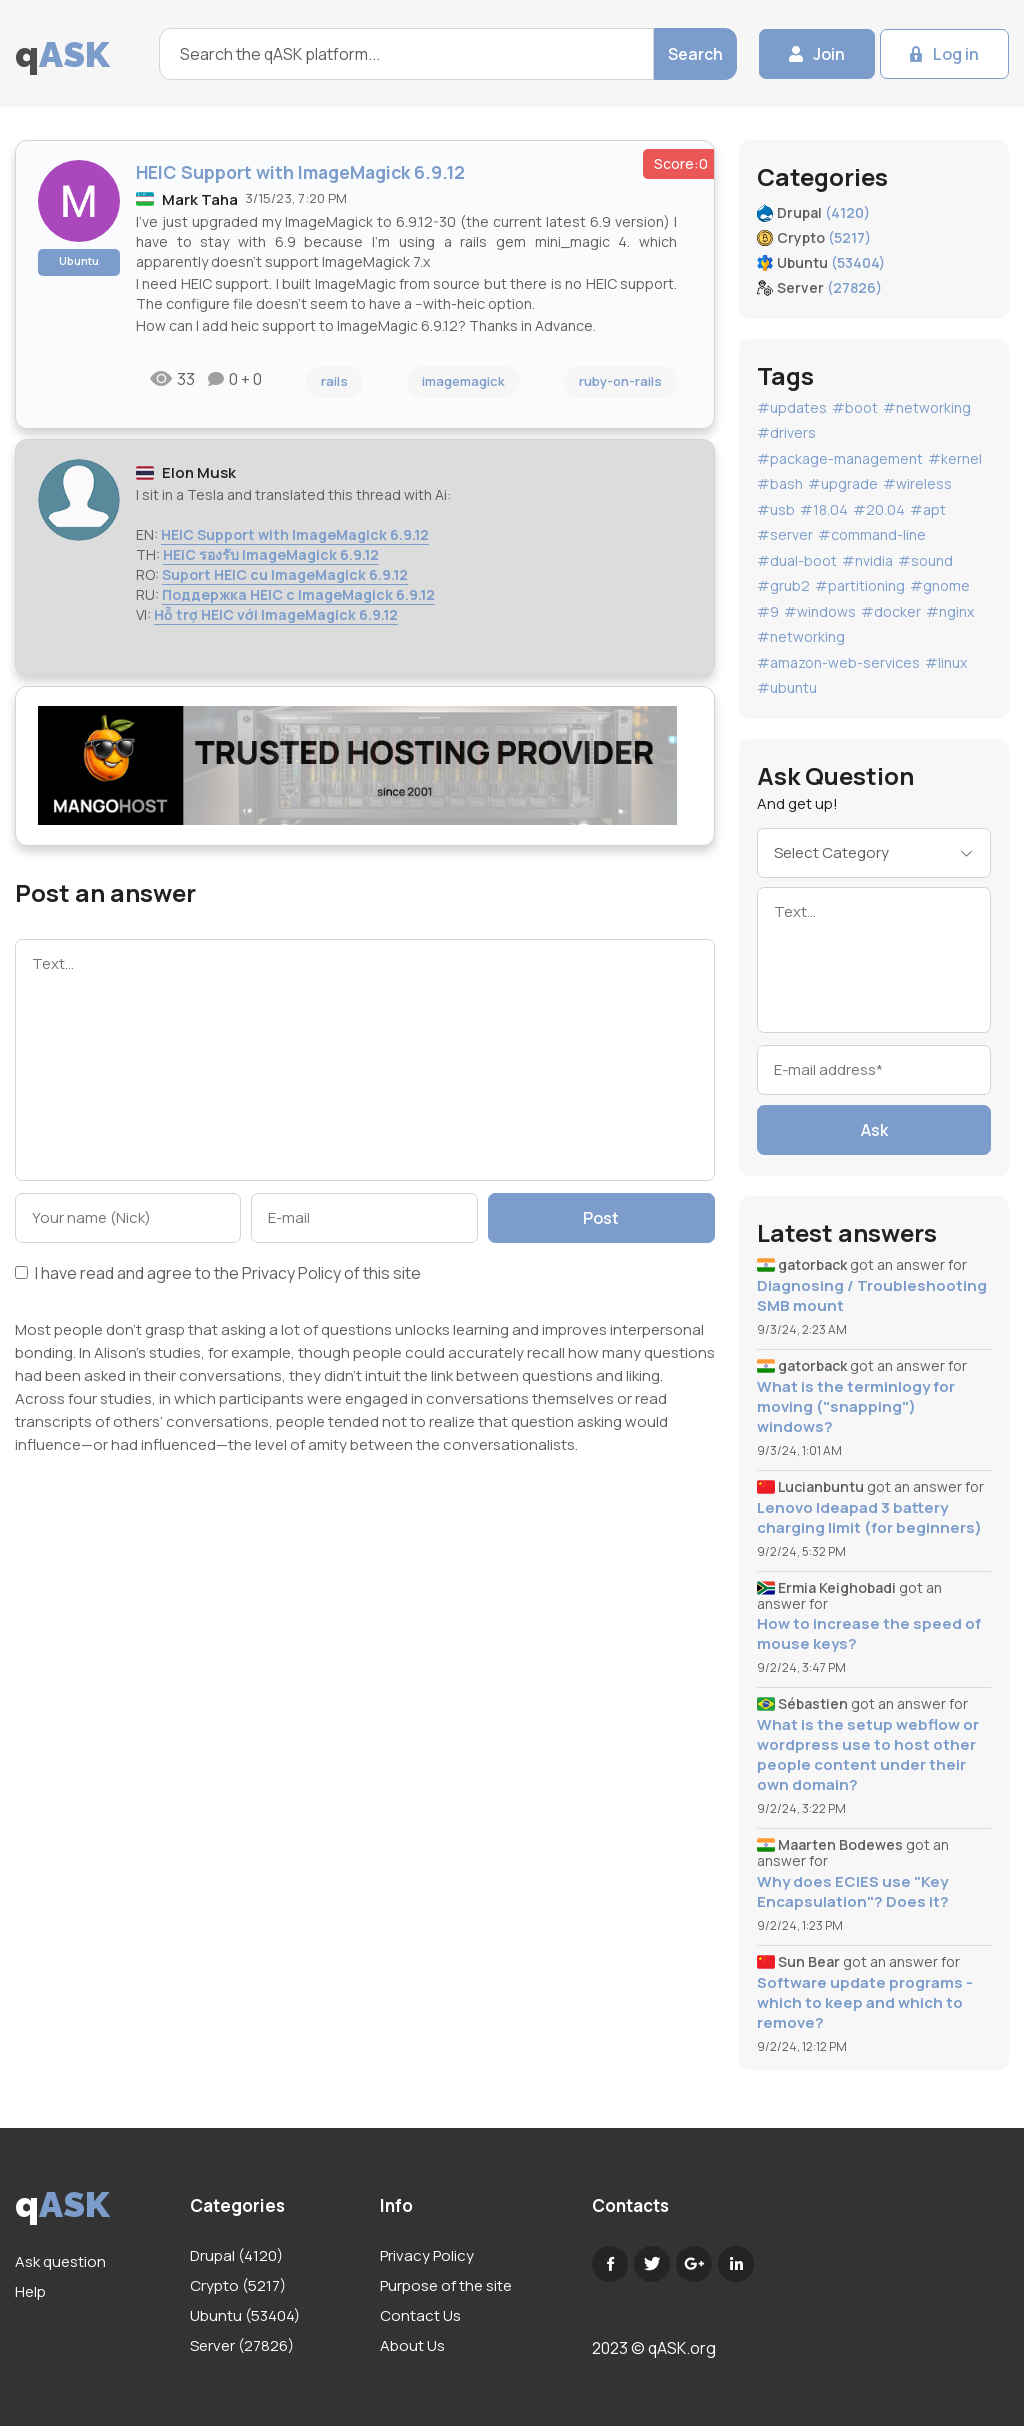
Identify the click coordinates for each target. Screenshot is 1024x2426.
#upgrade (843, 483)
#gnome (940, 585)
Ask (874, 1130)
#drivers (786, 432)
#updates (792, 407)
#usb (776, 509)
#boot (855, 407)
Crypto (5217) (238, 2285)
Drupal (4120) (236, 2255)
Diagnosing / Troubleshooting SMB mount (872, 1296)
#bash (780, 483)
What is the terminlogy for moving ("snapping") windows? (856, 1407)
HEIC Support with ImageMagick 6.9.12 (295, 534)
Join (829, 54)
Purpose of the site (446, 2285)
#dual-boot (797, 560)
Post (601, 1218)
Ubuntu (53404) (245, 2315)
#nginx (950, 611)
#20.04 (879, 509)
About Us (412, 2345)
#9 (768, 611)
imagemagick (463, 381)
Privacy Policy (291, 1273)
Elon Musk (199, 472)
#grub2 (783, 585)
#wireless (917, 483)
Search (695, 54)
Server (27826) (242, 2345)
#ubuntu (787, 687)
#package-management (840, 458)
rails (334, 381)
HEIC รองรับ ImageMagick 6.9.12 (271, 554)
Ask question (60, 2261)
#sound (925, 560)
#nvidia (867, 560)
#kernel (955, 458)
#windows (820, 611)
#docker (891, 611)
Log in (956, 54)
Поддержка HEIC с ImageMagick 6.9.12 (298, 594)
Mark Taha (200, 199)
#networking (927, 407)
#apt (928, 509)
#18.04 (824, 509)
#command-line (872, 534)
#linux (946, 662)
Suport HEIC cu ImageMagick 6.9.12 (285, 574)
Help (30, 2291)
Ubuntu (79, 260)
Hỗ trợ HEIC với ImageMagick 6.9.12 (276, 614)
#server (785, 534)
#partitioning (860, 585)
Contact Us (420, 2315)
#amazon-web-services (838, 662)
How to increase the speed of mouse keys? (869, 1634)
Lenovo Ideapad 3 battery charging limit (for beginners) (869, 1518)
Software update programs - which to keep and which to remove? (865, 2003)
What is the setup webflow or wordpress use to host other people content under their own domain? (868, 1755)
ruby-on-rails (620, 381)
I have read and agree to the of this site (218, 1274)
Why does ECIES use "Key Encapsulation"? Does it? (853, 1892)
